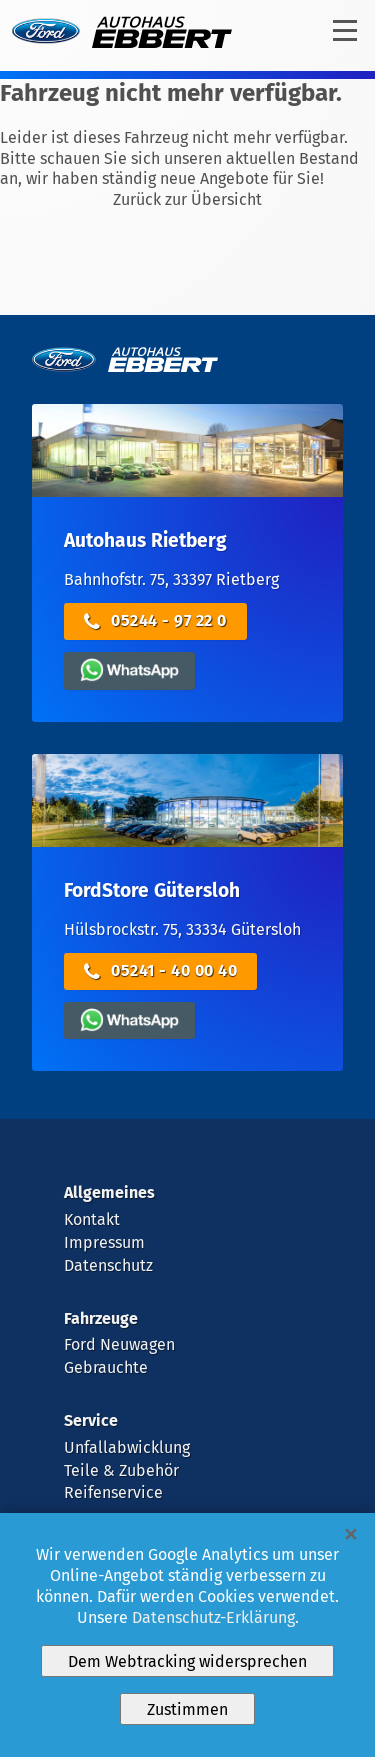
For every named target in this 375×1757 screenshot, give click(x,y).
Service (91, 1420)
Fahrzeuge (101, 1318)
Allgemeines (109, 1192)
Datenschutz (108, 1265)
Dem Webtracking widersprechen (187, 1661)
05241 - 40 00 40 (160, 971)
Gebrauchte (106, 1367)
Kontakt (92, 1219)
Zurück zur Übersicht (187, 199)
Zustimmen (187, 1709)
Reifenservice (113, 1492)
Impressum (104, 1242)
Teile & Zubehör (121, 1470)
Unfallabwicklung (127, 1447)
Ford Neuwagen (119, 1344)
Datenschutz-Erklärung (213, 1617)
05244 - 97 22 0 (155, 621)
